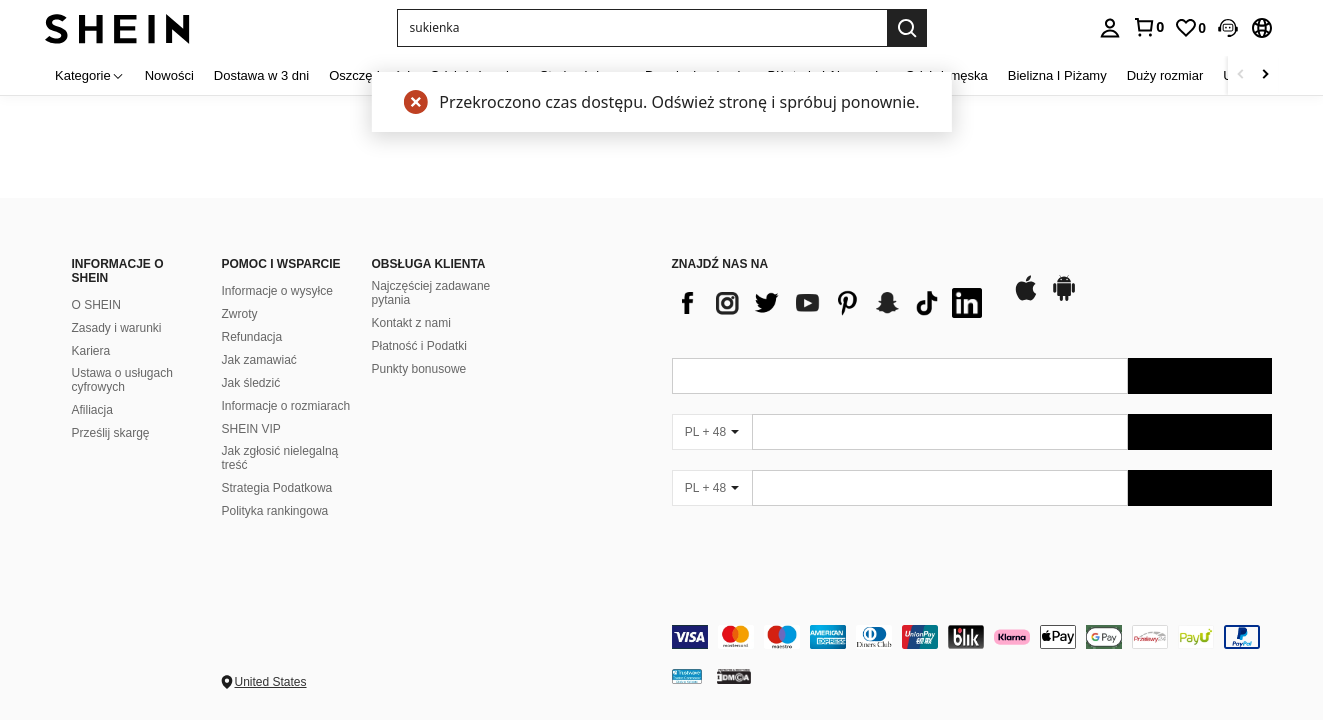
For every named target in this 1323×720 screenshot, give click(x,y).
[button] (1228, 28)
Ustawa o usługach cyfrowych (122, 380)
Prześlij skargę (111, 433)
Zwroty (240, 314)
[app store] (1026, 298)
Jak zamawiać (259, 360)
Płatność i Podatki (419, 346)
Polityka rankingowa (275, 511)
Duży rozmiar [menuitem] (1165, 75)
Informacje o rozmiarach (286, 406)
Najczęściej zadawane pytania (431, 293)
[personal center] (1110, 28)
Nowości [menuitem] (169, 75)
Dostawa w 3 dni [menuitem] (261, 75)
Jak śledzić (251, 383)
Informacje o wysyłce (277, 291)
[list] (832, 303)
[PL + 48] (712, 432)
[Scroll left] (1241, 75)
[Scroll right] (1265, 75)
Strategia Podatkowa (277, 488)
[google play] (1064, 298)
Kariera (91, 351)
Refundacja (252, 337)
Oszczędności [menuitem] (369, 75)
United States (271, 682)
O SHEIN (96, 305)
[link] (1148, 27)
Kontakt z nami (411, 323)
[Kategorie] (90, 75)
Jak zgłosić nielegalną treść (280, 458)
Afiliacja (92, 410)
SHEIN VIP (251, 429)
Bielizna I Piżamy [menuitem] (1057, 75)
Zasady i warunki (117, 328)
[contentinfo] (972, 637)
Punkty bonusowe (419, 369)
